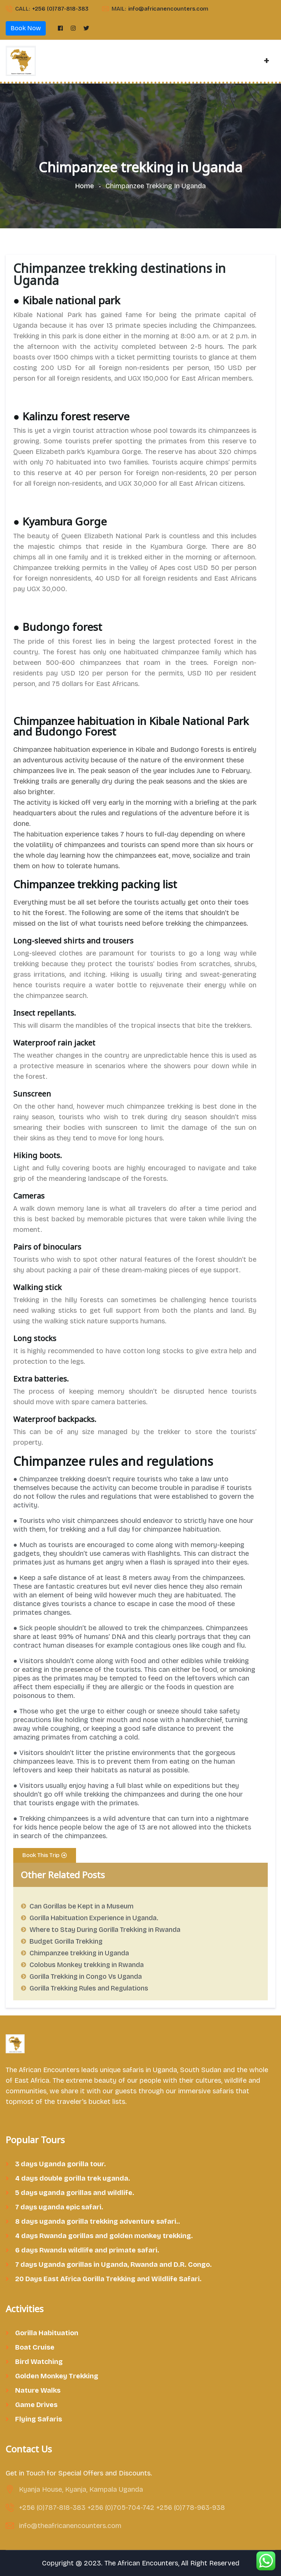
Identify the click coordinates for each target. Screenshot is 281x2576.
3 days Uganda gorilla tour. (60, 2164)
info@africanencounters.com (168, 8)
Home (86, 186)
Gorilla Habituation (46, 2333)
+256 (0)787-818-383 (60, 8)
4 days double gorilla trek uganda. (72, 2178)
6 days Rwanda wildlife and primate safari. (87, 2250)
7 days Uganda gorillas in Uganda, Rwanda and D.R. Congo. (113, 2264)
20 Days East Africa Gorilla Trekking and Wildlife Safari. (108, 2279)
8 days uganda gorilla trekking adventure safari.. (97, 2221)
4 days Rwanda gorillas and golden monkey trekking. (104, 2236)
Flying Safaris (38, 2419)
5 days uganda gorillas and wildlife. (74, 2193)
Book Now (26, 28)
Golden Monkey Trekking (56, 2376)
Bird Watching (39, 2362)
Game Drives (36, 2405)
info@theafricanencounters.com (70, 2526)
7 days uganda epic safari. (59, 2207)
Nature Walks (38, 2390)
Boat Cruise (34, 2347)
